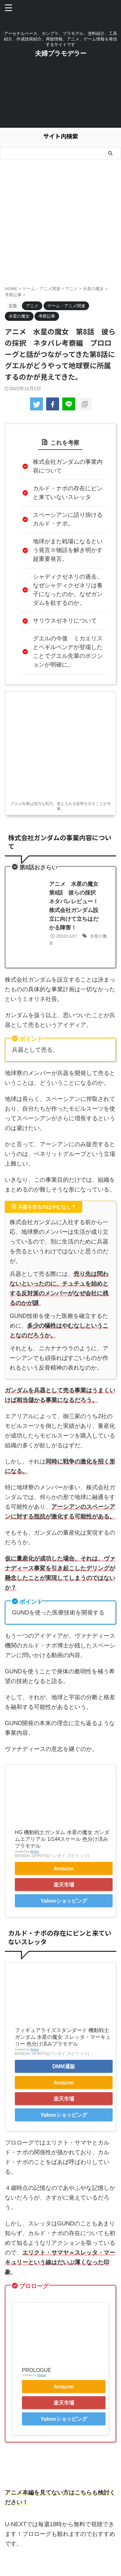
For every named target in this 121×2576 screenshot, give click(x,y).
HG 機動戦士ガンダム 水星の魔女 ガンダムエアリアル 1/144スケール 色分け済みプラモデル (62, 1839)
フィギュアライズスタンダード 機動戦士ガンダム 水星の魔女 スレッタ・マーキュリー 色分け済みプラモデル (63, 2037)
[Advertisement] (60, 97)
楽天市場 (64, 1884)
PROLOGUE (36, 2370)
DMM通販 (63, 2066)
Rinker (34, 1851)
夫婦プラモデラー (60, 53)
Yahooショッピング (63, 1901)
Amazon (64, 1868)
